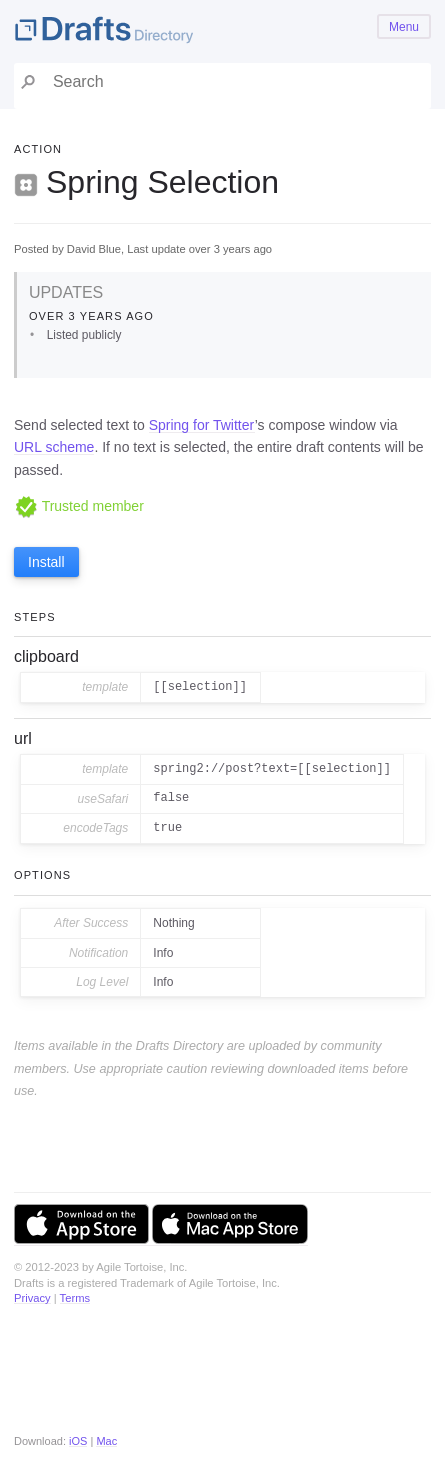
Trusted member (79, 506)
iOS (78, 1441)
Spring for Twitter (202, 425)
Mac (106, 1441)
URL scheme (54, 447)
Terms (75, 1298)
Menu (404, 27)
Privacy (32, 1298)
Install (46, 562)
